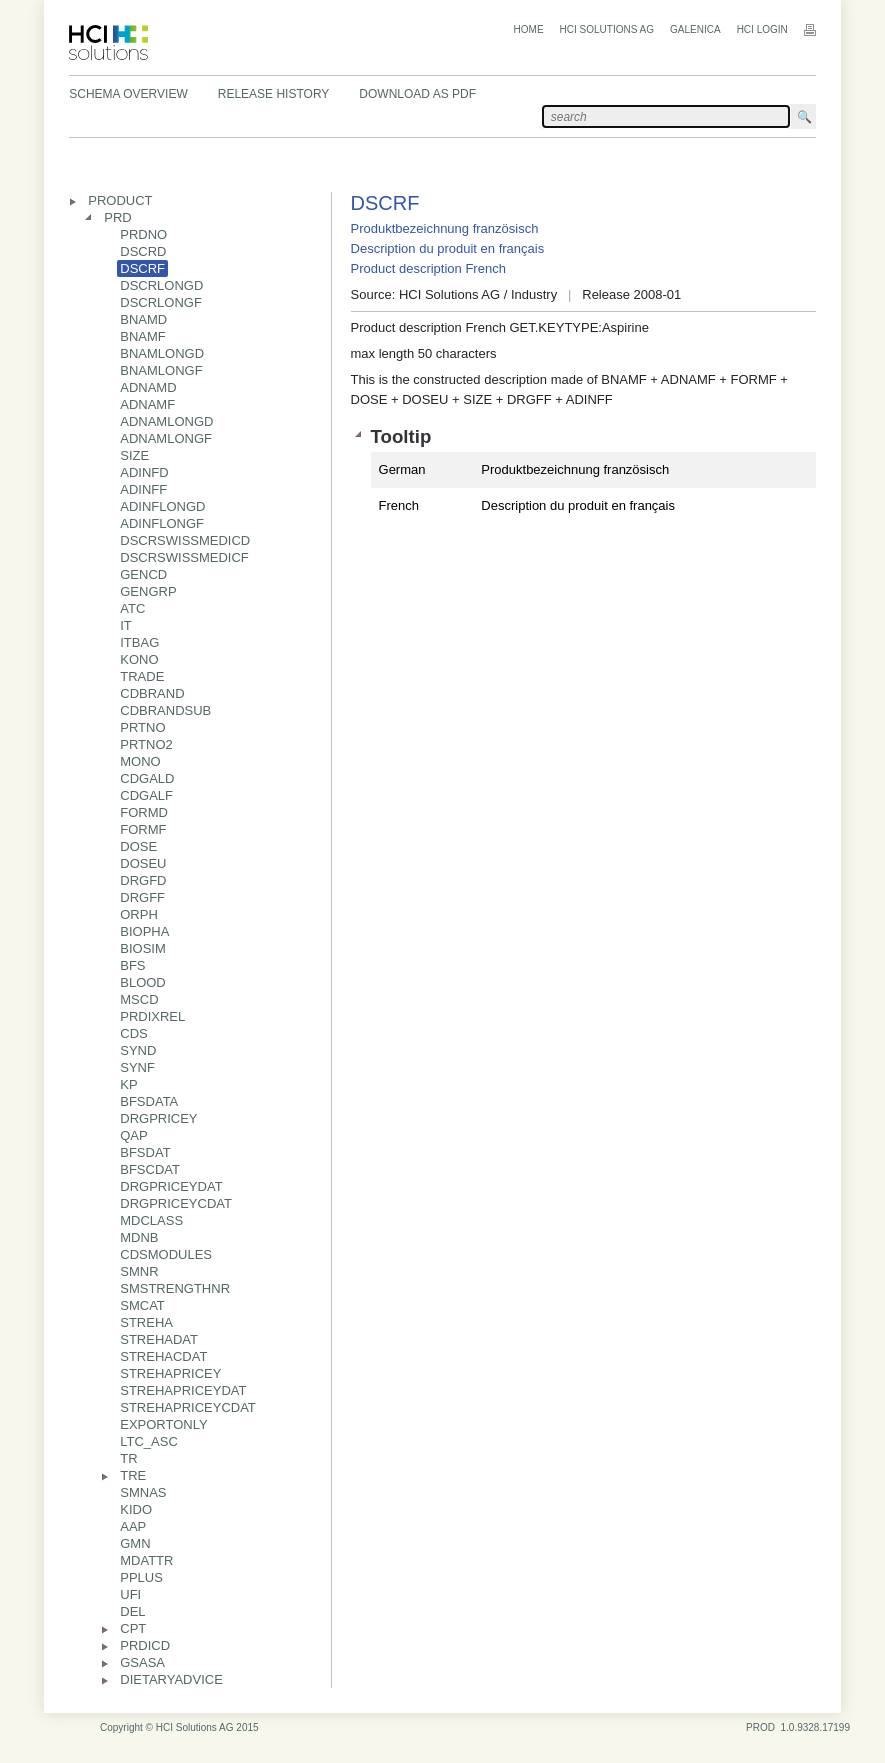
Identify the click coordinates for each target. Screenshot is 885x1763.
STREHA (146, 1322)
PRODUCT (120, 200)
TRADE (142, 676)
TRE (133, 1475)
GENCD (143, 574)
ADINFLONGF (162, 523)
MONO (140, 761)
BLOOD (143, 982)
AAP (133, 1526)
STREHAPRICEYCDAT (188, 1407)
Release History (274, 94)
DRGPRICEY (158, 1118)
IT (126, 625)
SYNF (137, 1067)
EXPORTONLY (163, 1424)
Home (529, 29)
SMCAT (142, 1305)
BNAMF (143, 336)
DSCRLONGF (161, 302)
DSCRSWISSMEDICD (185, 540)
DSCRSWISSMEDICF (184, 557)
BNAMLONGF (161, 370)
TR (128, 1458)
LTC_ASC (149, 1441)
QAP (133, 1135)
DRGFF (142, 897)
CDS (133, 1033)
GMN (135, 1543)
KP (128, 1084)
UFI (130, 1594)
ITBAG (139, 642)
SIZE (134, 455)
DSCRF (142, 268)
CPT (133, 1628)
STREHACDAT (163, 1356)
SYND (138, 1050)
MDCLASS (151, 1220)
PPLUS (141, 1577)
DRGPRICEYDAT (171, 1186)
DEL (132, 1611)
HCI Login (762, 29)
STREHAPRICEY (170, 1373)
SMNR (139, 1271)
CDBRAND (152, 693)
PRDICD (145, 1645)
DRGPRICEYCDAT (176, 1203)
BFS (132, 965)
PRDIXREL (152, 1016)
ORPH (139, 914)
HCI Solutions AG (607, 29)
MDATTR (146, 1560)
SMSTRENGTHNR (175, 1288)
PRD (117, 217)
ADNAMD (148, 387)
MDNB (139, 1237)
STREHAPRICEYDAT (183, 1390)
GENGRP (148, 591)
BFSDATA (149, 1101)
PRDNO (143, 234)
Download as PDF (417, 94)
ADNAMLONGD (166, 421)
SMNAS (143, 1492)
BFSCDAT (150, 1169)
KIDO (136, 1509)
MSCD (139, 999)
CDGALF (146, 795)
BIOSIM (143, 948)
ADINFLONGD (162, 506)
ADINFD (144, 472)
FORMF (143, 829)
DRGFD (143, 880)
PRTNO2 (146, 744)
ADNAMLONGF (166, 438)
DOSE (138, 846)
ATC (132, 608)
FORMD (144, 812)
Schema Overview (128, 94)
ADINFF (143, 489)
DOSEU (143, 863)
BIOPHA (144, 931)
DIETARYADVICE (171, 1679)
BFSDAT (145, 1152)
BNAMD (143, 319)
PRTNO (142, 727)
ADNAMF (147, 404)
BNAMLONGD (162, 353)
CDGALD (147, 778)
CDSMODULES (166, 1254)
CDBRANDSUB (165, 710)
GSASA (142, 1662)
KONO (139, 659)
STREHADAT (159, 1339)
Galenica (695, 29)
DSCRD (143, 251)
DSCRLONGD (161, 285)
